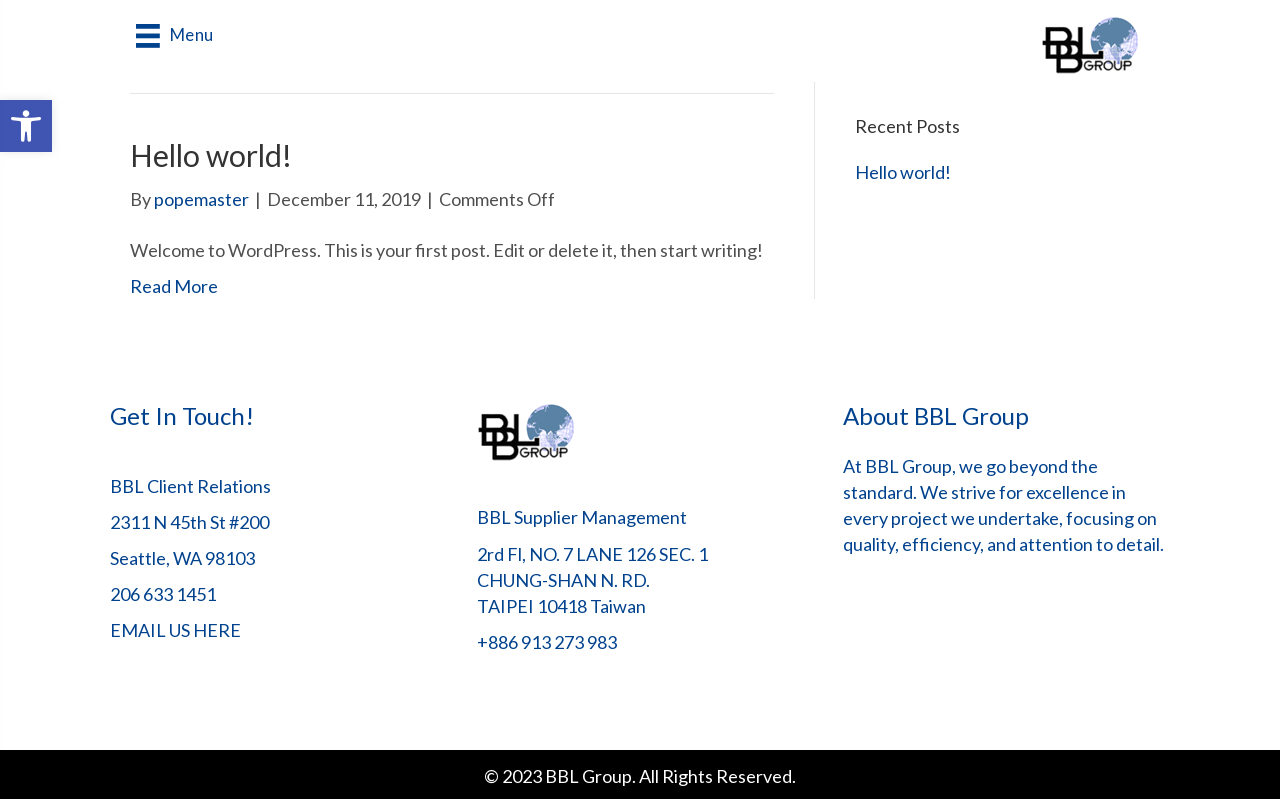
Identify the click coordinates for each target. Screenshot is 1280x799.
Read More (174, 286)
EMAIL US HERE (175, 630)
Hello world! (211, 155)
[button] (26, 126)
